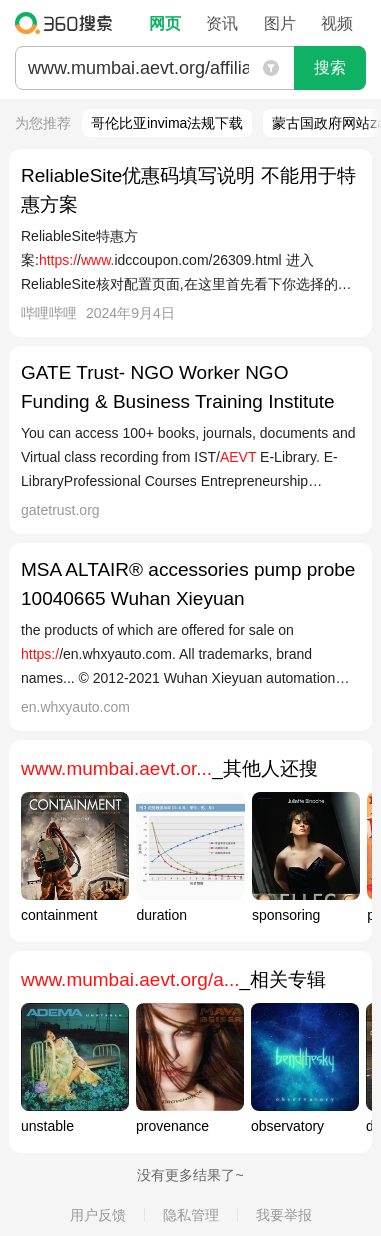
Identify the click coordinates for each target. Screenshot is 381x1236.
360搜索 (68, 23)
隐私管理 (191, 1215)
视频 (337, 23)
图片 (280, 23)
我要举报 (284, 1215)
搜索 (330, 67)
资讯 (222, 23)
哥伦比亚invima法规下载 (167, 123)
